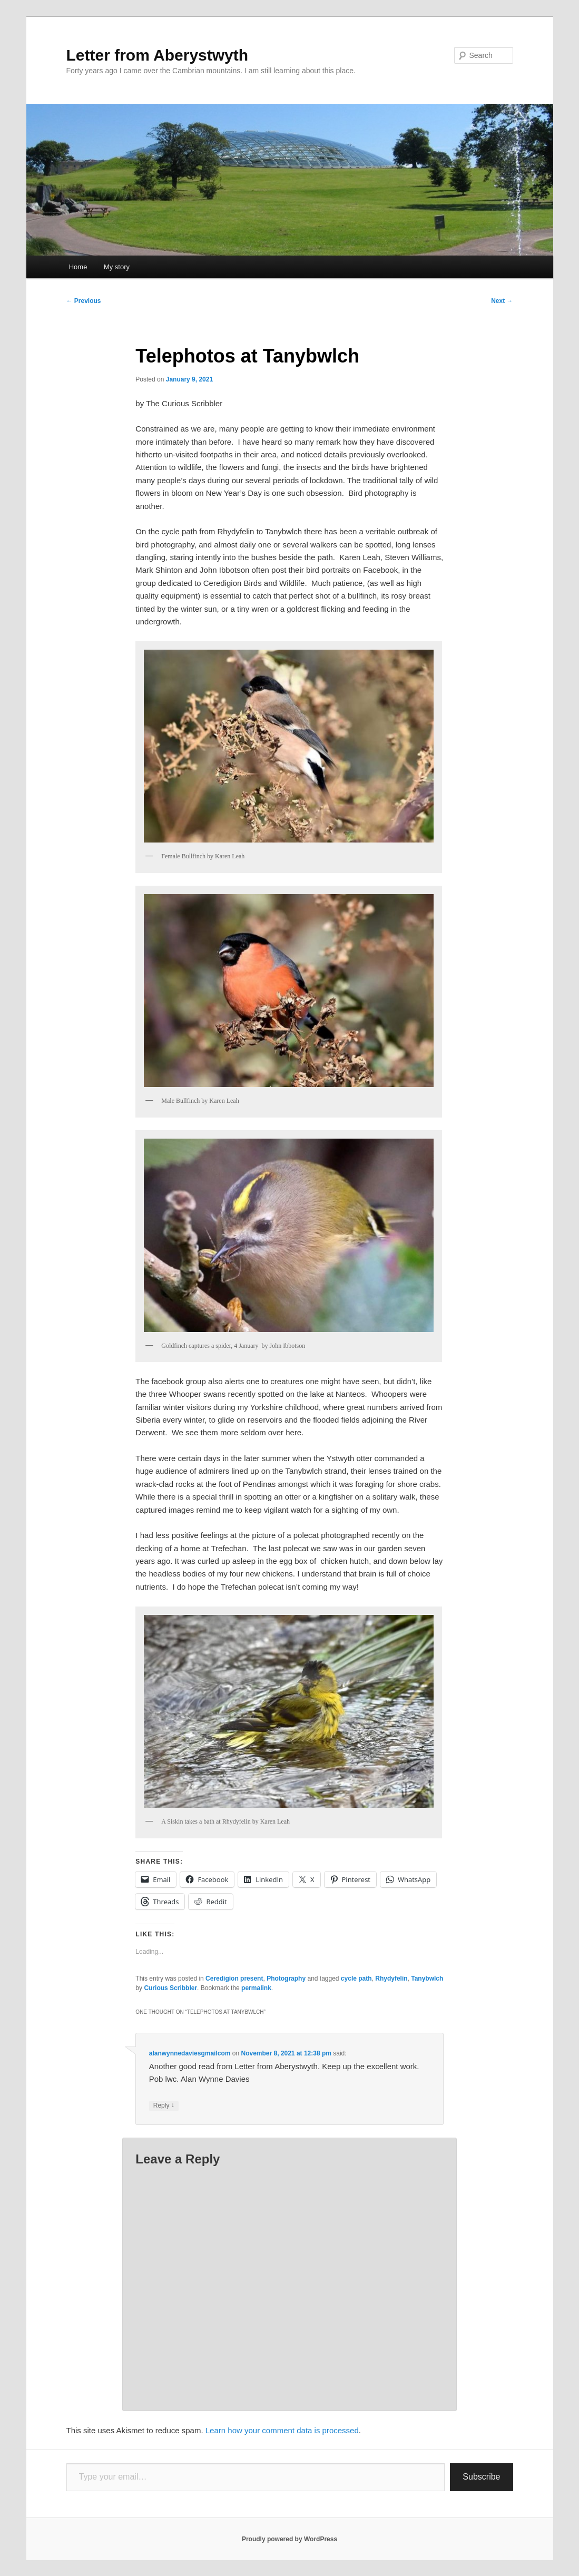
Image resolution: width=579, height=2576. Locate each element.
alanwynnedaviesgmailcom (190, 2053)
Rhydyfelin (391, 1978)
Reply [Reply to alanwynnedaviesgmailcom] (163, 2106)
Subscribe (481, 2476)
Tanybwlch (427, 1978)
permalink (256, 1988)
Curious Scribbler (170, 1988)
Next (502, 301)
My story (117, 267)
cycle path (356, 1978)
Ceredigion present (234, 1978)
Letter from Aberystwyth (157, 55)
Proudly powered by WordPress (289, 2539)
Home (78, 267)
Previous (83, 301)
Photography (286, 1978)
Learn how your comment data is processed (282, 2430)
